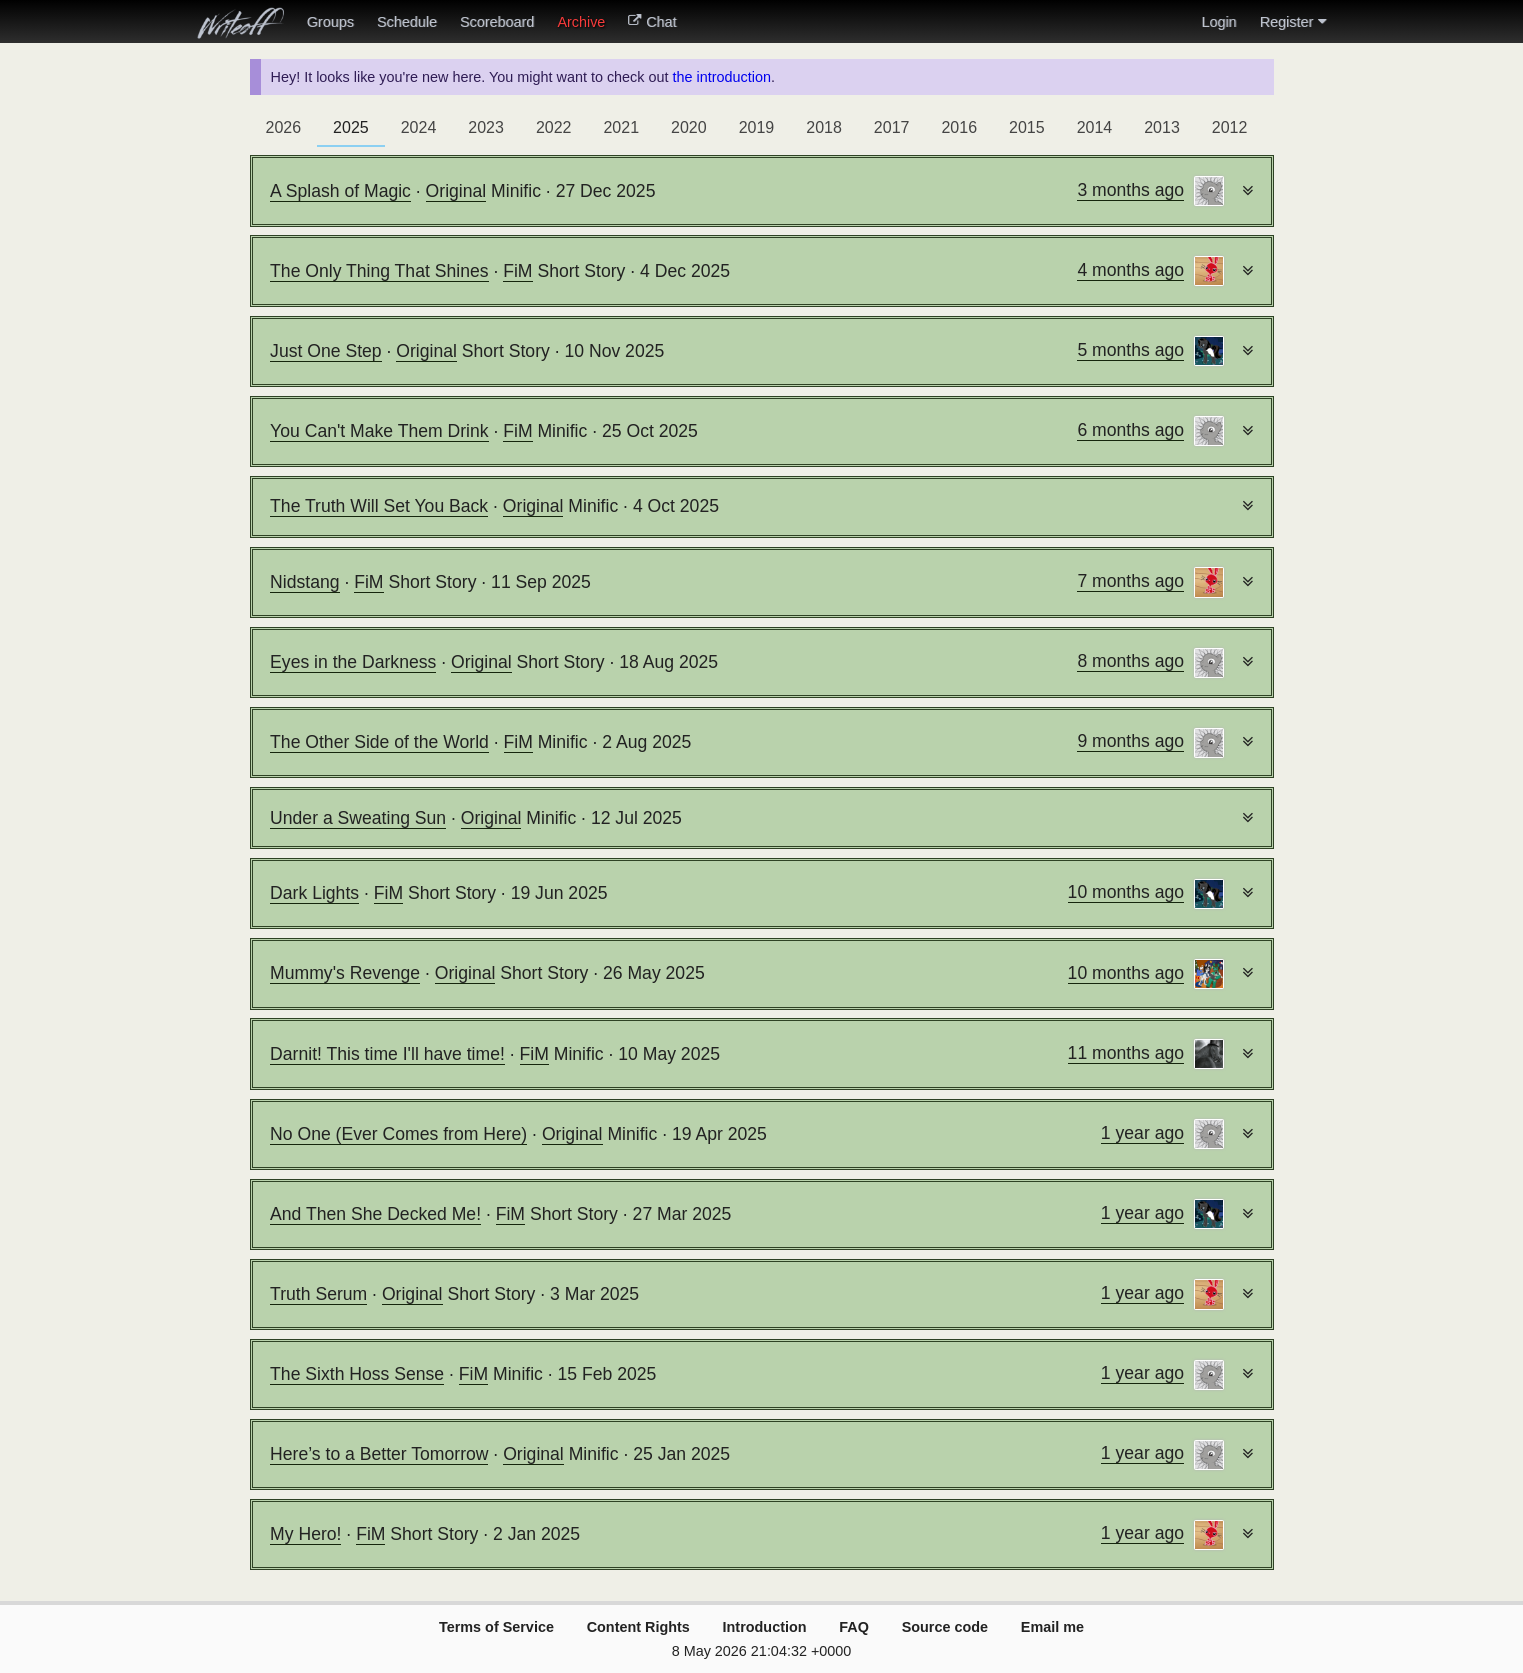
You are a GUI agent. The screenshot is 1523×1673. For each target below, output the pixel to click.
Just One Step (326, 351)
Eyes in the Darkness (353, 662)
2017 (892, 127)
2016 (959, 127)
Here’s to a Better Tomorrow (379, 1454)
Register (1293, 22)
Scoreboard (497, 22)
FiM (517, 271)
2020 (689, 127)
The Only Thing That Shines (379, 271)
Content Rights (638, 1627)
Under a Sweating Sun (358, 818)
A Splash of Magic (340, 191)
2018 (824, 127)
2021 (621, 127)
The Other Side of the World (379, 742)
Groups (330, 22)
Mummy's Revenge (345, 973)
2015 (1027, 127)
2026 (284, 127)
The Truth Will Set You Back (379, 506)
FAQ (854, 1627)
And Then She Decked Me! (375, 1214)
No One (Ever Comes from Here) (398, 1134)
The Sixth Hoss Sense (357, 1374)
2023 (486, 127)
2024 (419, 127)
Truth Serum (318, 1294)
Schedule (407, 22)
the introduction (721, 77)
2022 (554, 127)
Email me (1052, 1627)
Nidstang (304, 582)
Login (1218, 22)
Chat (652, 22)
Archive (581, 22)
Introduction (765, 1627)
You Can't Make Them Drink (379, 431)
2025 (351, 127)
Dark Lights (314, 893)
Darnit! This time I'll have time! (387, 1054)
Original (456, 191)
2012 (1230, 127)
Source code (945, 1627)
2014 (1095, 127)
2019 (757, 127)
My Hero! (305, 1534)
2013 (1162, 127)
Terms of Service (496, 1627)
